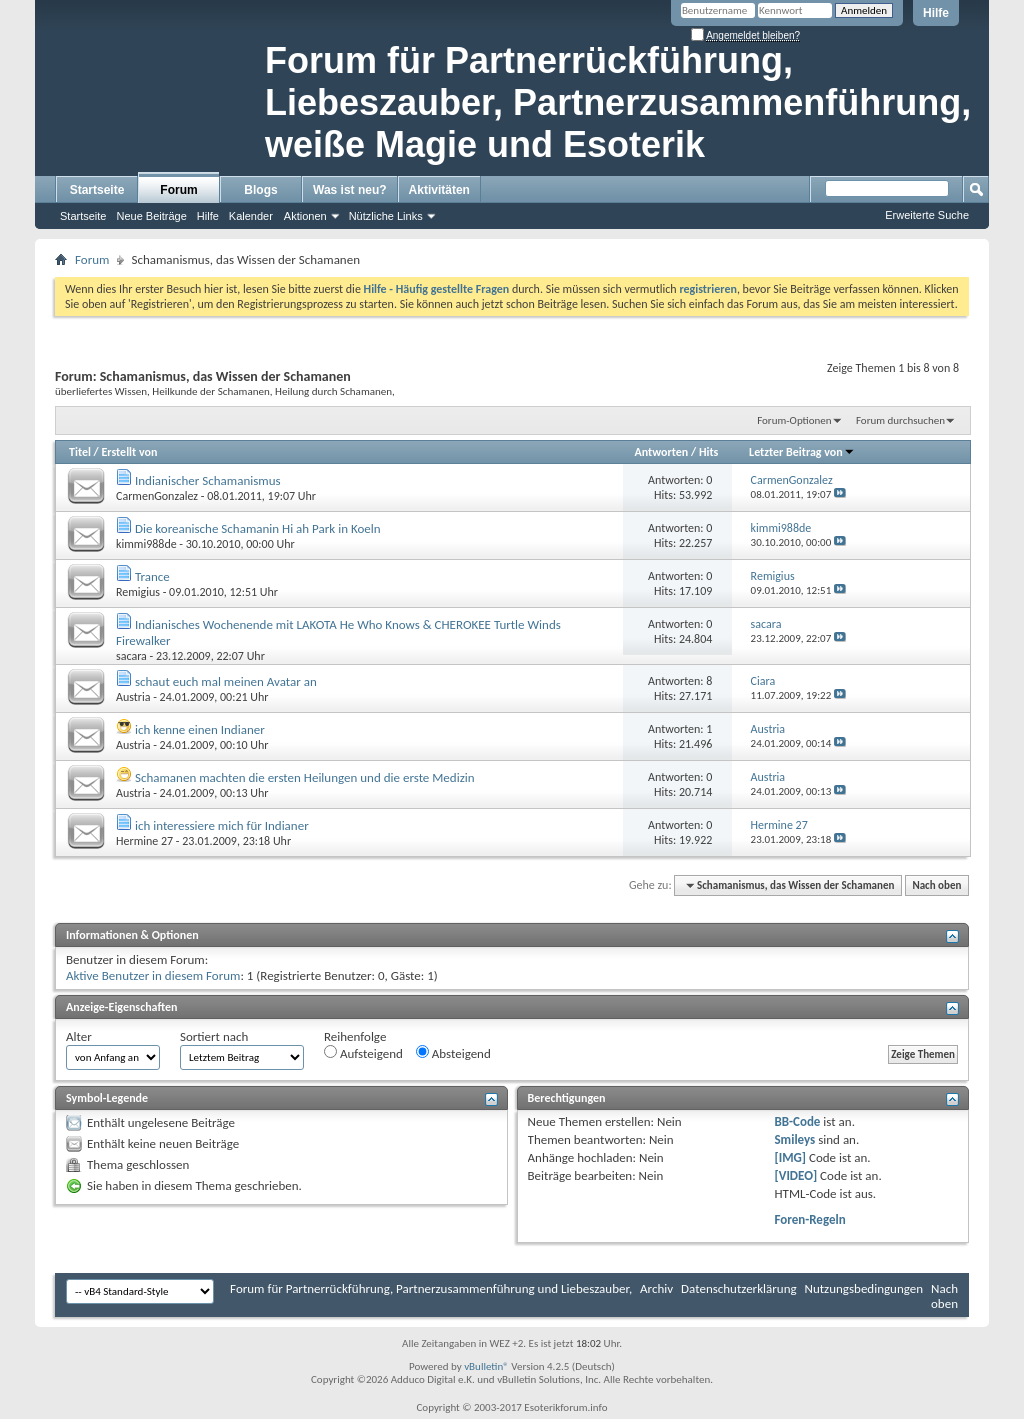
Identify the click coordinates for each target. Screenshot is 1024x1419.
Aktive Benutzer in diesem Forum (153, 975)
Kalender (251, 216)
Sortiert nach (214, 1036)
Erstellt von (129, 452)
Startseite (97, 190)
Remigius (138, 592)
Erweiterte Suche (927, 215)
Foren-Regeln (809, 1219)
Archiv (656, 1288)
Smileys (794, 1139)
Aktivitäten (439, 190)
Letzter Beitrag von (802, 452)
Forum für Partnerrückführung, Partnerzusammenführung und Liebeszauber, (431, 1288)
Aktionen (305, 216)
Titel (80, 452)
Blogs (260, 190)
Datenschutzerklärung (739, 1288)
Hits (708, 452)
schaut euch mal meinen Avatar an (226, 681)
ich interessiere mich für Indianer (222, 825)
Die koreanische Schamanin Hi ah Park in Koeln (258, 528)
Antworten (661, 452)
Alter (79, 1036)
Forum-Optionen (794, 420)
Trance (152, 576)
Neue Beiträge (151, 216)
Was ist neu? (350, 190)
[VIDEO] (795, 1175)
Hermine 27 (144, 841)
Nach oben (936, 885)
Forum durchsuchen (900, 420)
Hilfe (936, 13)
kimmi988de (146, 544)
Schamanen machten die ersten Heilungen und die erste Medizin (305, 777)
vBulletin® (486, 1366)
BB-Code (797, 1121)
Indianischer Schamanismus (208, 480)
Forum (178, 190)
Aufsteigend (363, 1053)
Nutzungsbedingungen (864, 1288)
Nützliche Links (386, 216)
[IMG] (790, 1157)
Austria (133, 697)
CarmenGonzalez (157, 496)
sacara (131, 656)
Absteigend (453, 1053)
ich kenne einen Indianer (200, 729)
